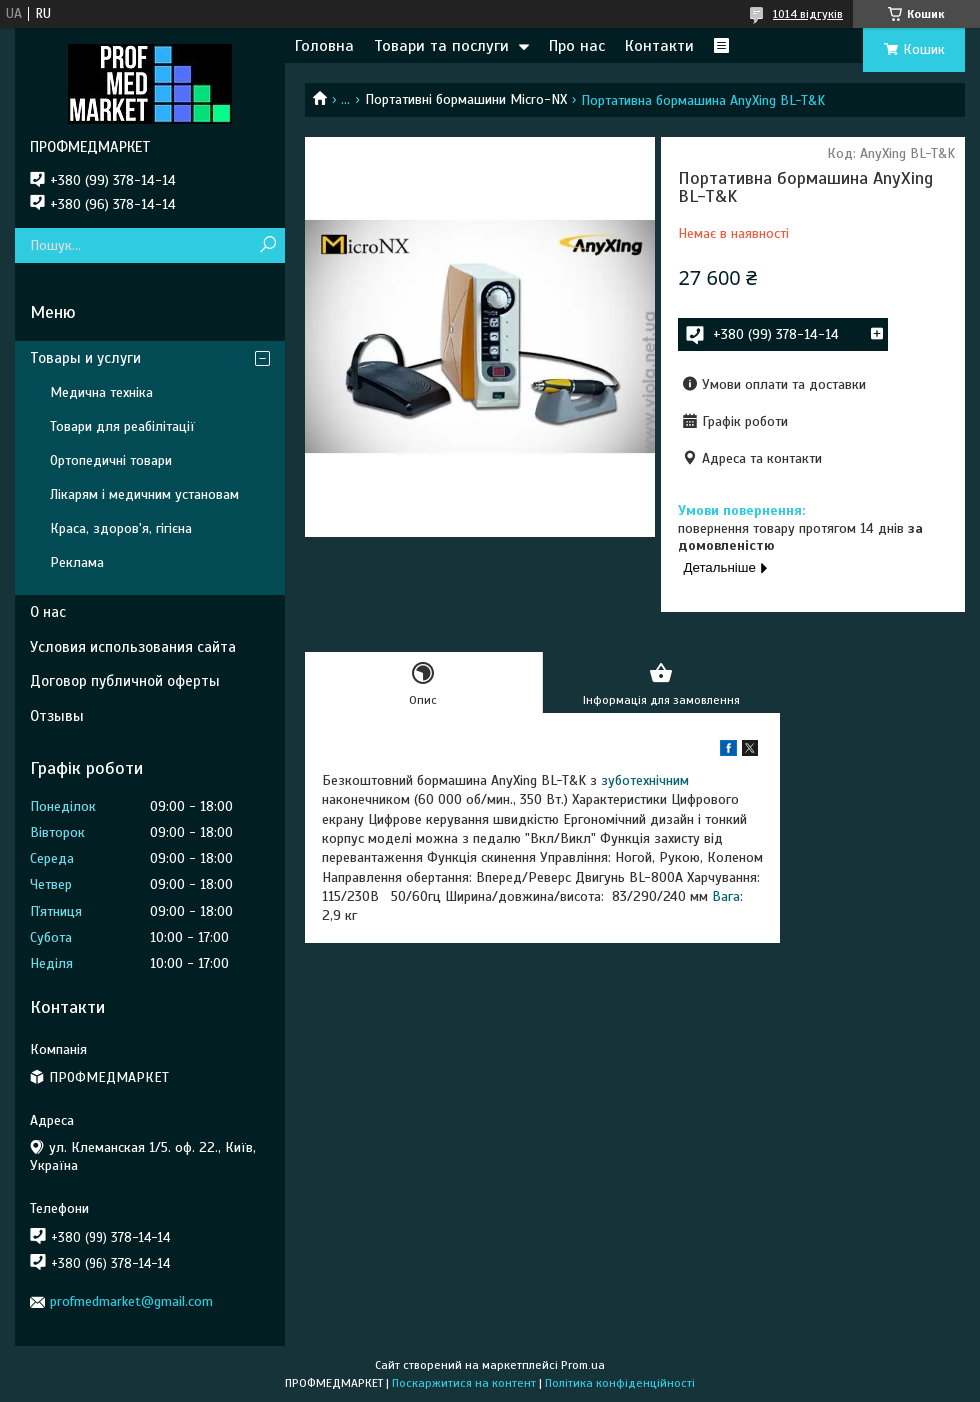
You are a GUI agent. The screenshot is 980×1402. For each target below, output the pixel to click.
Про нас (577, 46)
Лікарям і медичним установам (144, 494)
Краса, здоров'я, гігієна (121, 528)
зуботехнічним (645, 780)
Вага (726, 896)
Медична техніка (101, 392)
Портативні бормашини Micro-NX (466, 99)
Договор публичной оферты (125, 681)
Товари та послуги (441, 46)
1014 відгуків (808, 14)
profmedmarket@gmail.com (131, 1301)
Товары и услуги (85, 358)
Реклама (77, 562)
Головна (324, 46)
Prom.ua (583, 1365)
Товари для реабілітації (122, 426)
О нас (48, 612)
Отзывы (57, 716)
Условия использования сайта (133, 647)
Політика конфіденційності (620, 1383)
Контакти (659, 46)
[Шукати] (267, 245)
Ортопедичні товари (111, 460)
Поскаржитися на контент (464, 1383)
